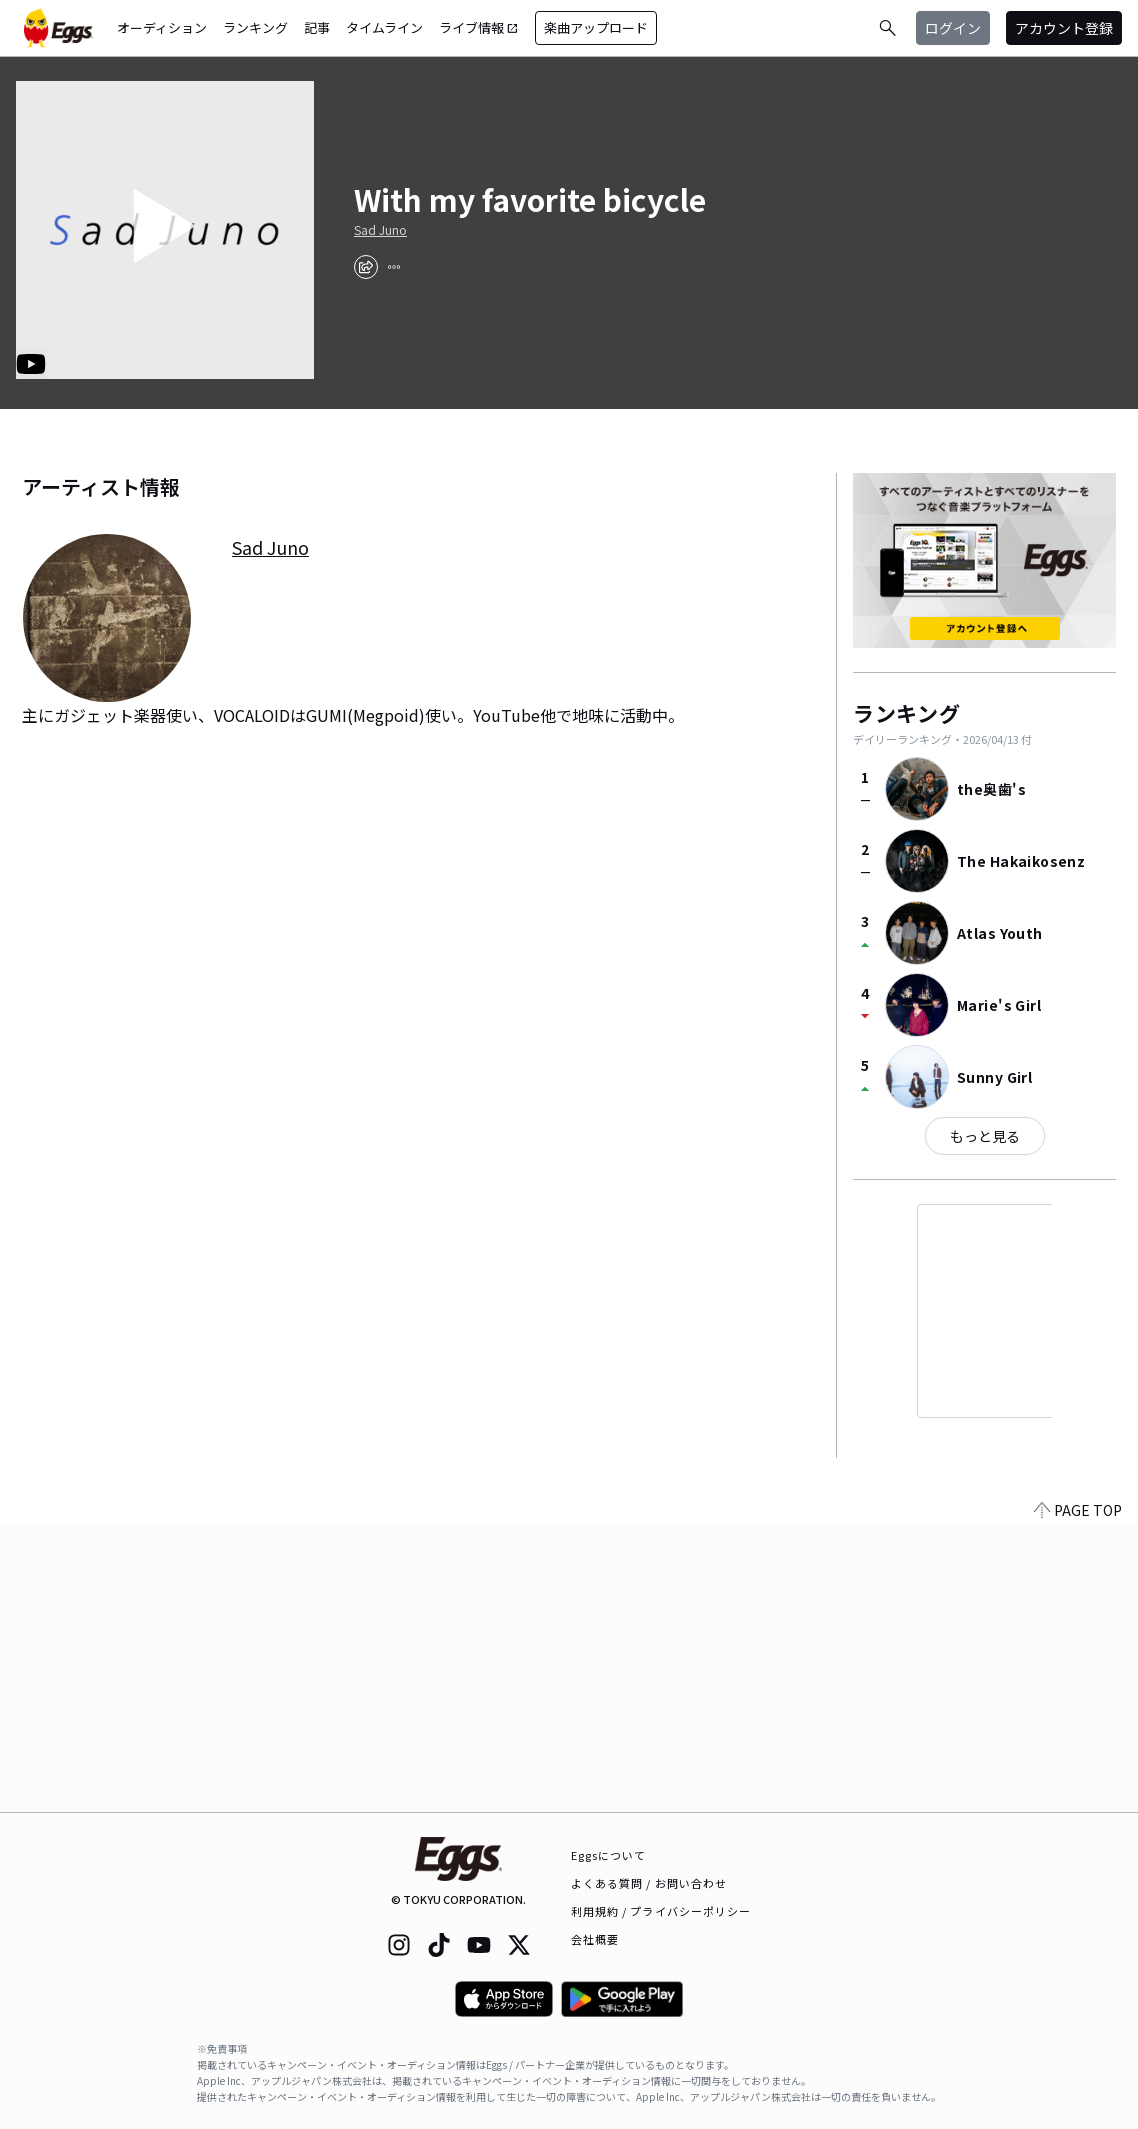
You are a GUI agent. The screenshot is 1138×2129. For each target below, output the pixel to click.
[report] (394, 267)
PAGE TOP (1078, 1800)
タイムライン (384, 27)
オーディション (162, 27)
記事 (317, 27)
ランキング (255, 27)
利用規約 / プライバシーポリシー (661, 1911)
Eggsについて (609, 1855)
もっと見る (985, 1136)
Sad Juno (380, 230)
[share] (366, 267)
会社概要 (595, 1939)
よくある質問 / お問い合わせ (649, 1883)
